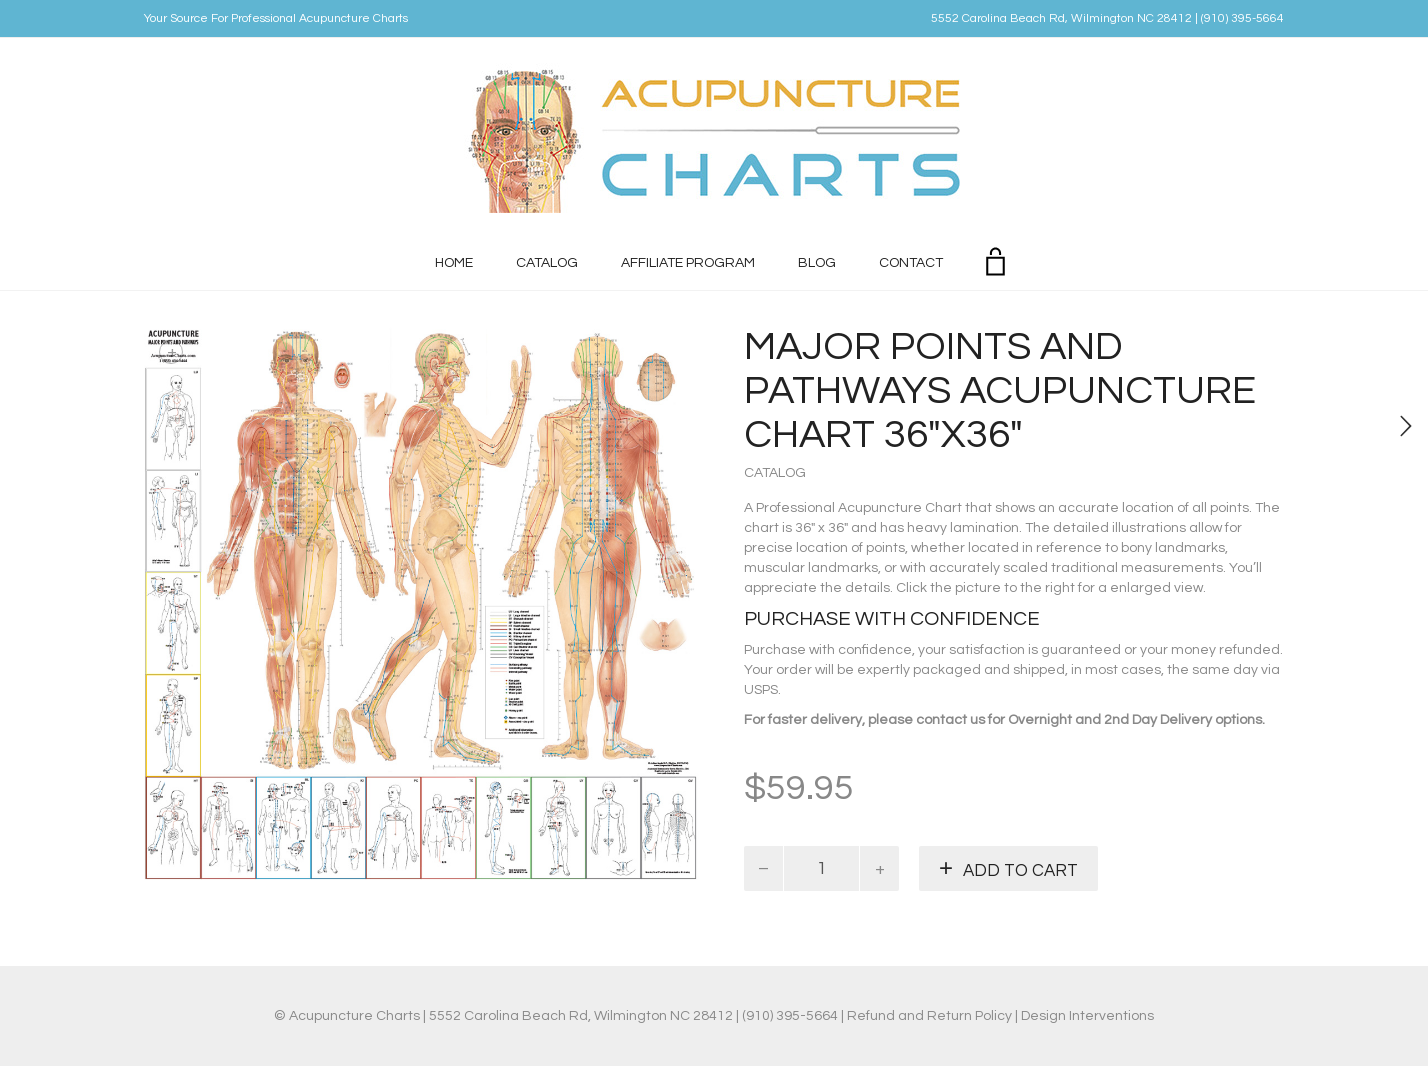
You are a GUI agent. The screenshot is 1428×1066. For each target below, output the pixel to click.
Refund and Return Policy (929, 1016)
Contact (911, 263)
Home (454, 263)
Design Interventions (1087, 1016)
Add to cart (1020, 871)
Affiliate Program (688, 263)
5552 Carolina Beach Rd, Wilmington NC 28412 (1061, 18)
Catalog (547, 263)
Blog (817, 263)
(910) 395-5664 (1242, 18)
